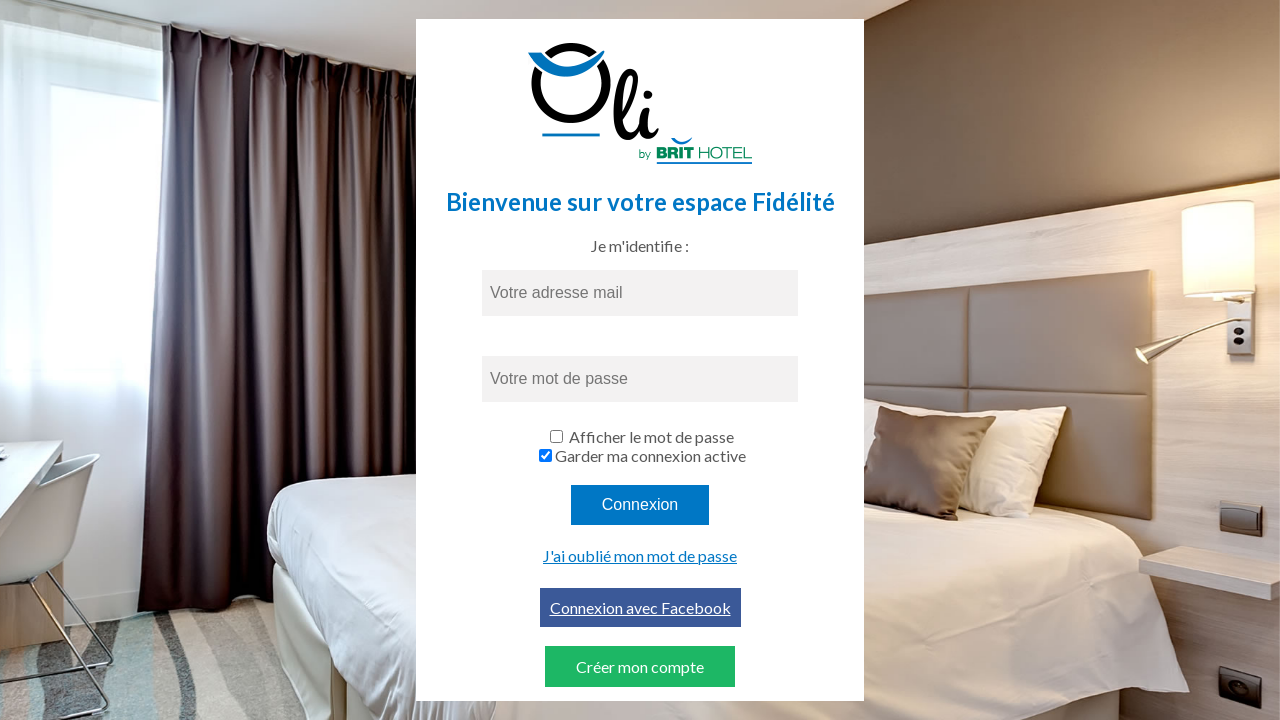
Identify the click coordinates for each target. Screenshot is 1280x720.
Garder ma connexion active (650, 455)
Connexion (640, 504)
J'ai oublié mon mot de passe (640, 555)
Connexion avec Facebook (640, 607)
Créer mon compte (640, 666)
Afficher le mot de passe (651, 436)
